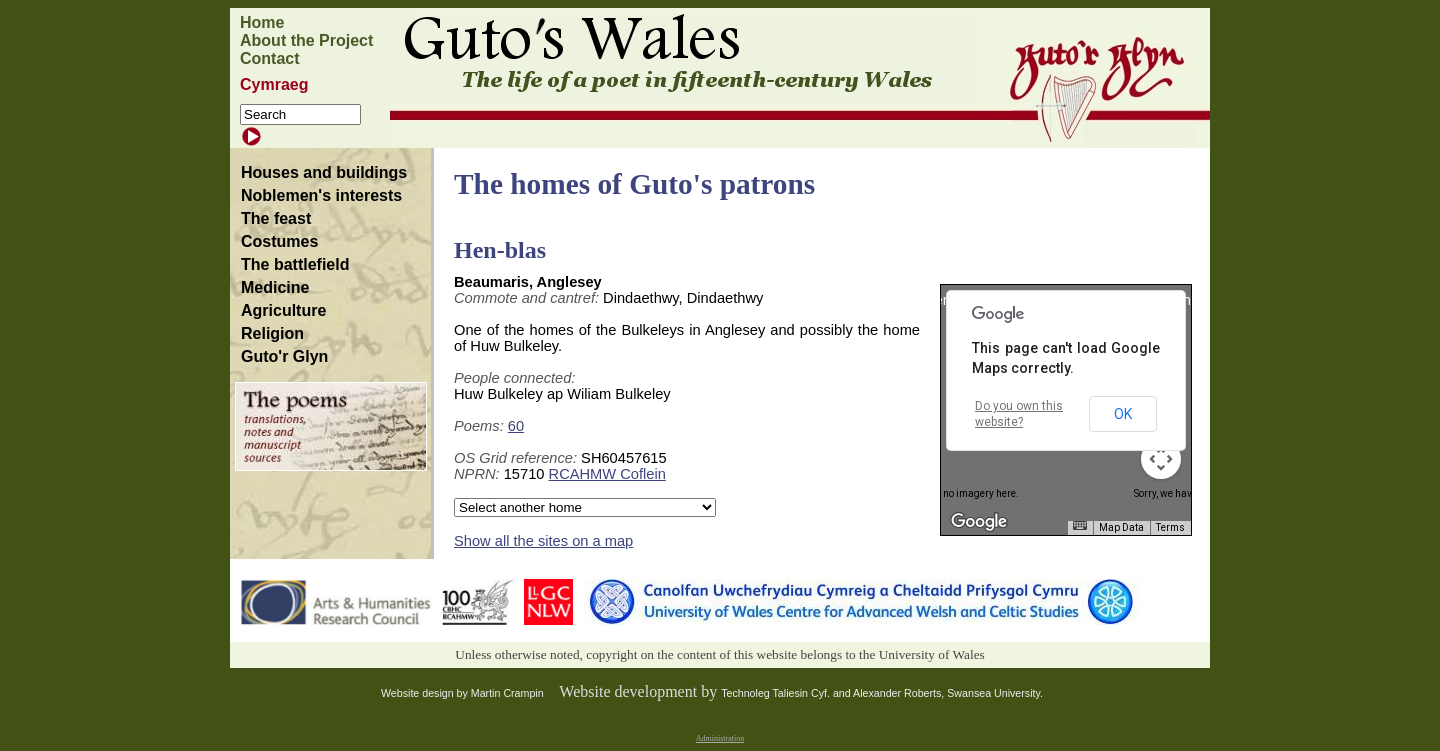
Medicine (275, 287)
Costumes (279, 241)
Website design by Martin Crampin (462, 693)
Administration (720, 738)
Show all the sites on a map (543, 541)
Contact (270, 58)
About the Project (306, 40)
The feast (276, 218)
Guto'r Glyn (284, 356)
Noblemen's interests (321, 195)
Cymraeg (274, 84)
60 (516, 426)
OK (1123, 414)
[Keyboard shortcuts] (1080, 525)
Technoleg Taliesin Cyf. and (787, 693)
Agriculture (283, 310)
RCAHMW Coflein (607, 474)
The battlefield (295, 264)
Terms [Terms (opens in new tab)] (1170, 527)
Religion (272, 333)
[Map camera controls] (1161, 459)
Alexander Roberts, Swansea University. (948, 693)
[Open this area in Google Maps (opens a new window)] (979, 522)
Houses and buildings (324, 172)
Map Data (1121, 527)
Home (262, 22)
